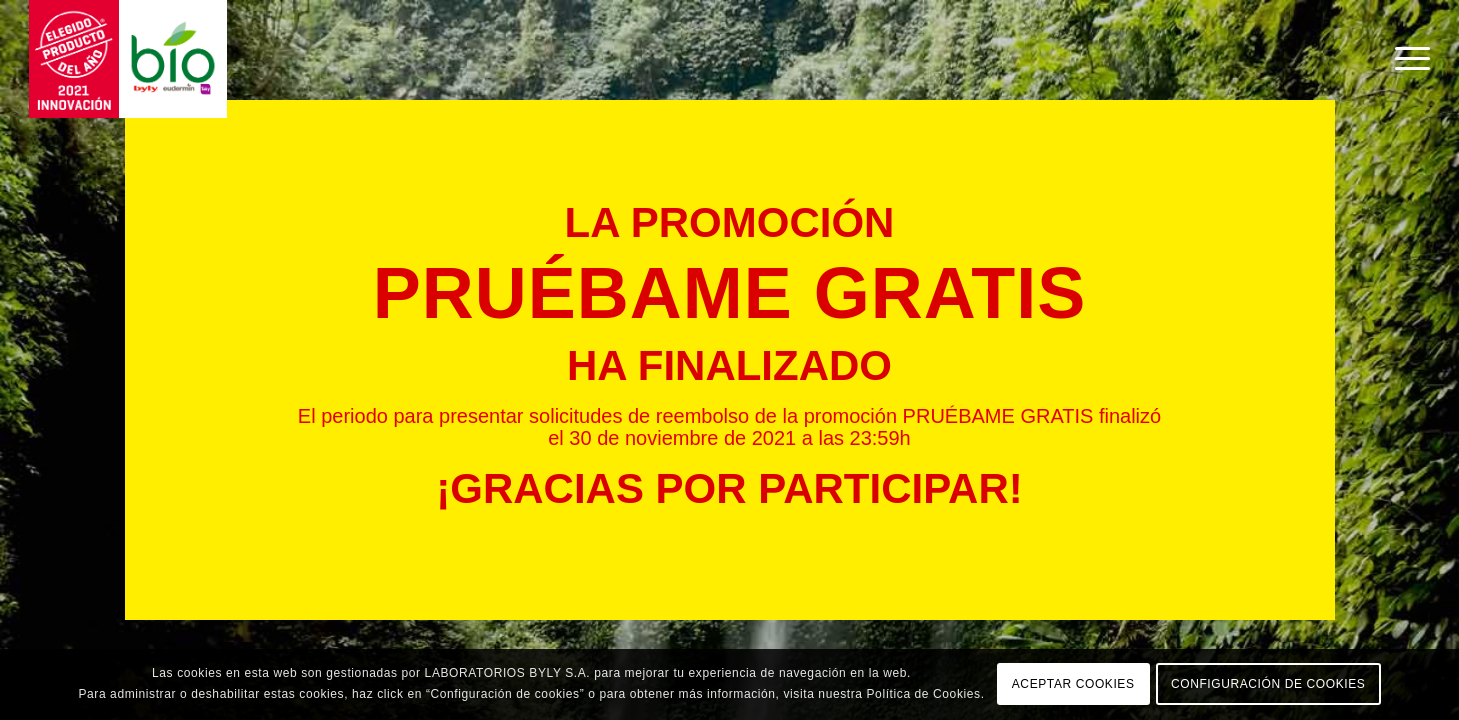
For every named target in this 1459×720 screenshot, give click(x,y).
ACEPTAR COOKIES (1073, 684)
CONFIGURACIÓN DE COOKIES (1268, 684)
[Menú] (1406, 59)
